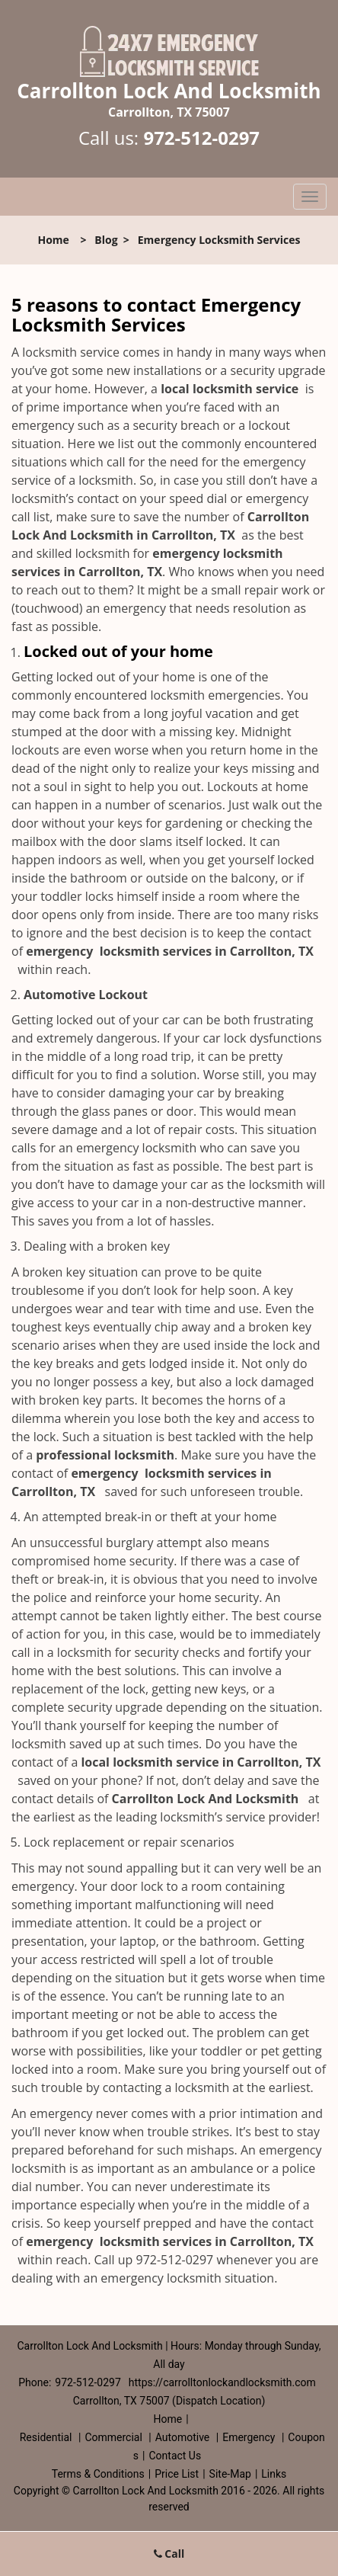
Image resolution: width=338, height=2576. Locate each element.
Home (53, 239)
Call (169, 2553)
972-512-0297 (201, 137)
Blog (105, 239)
